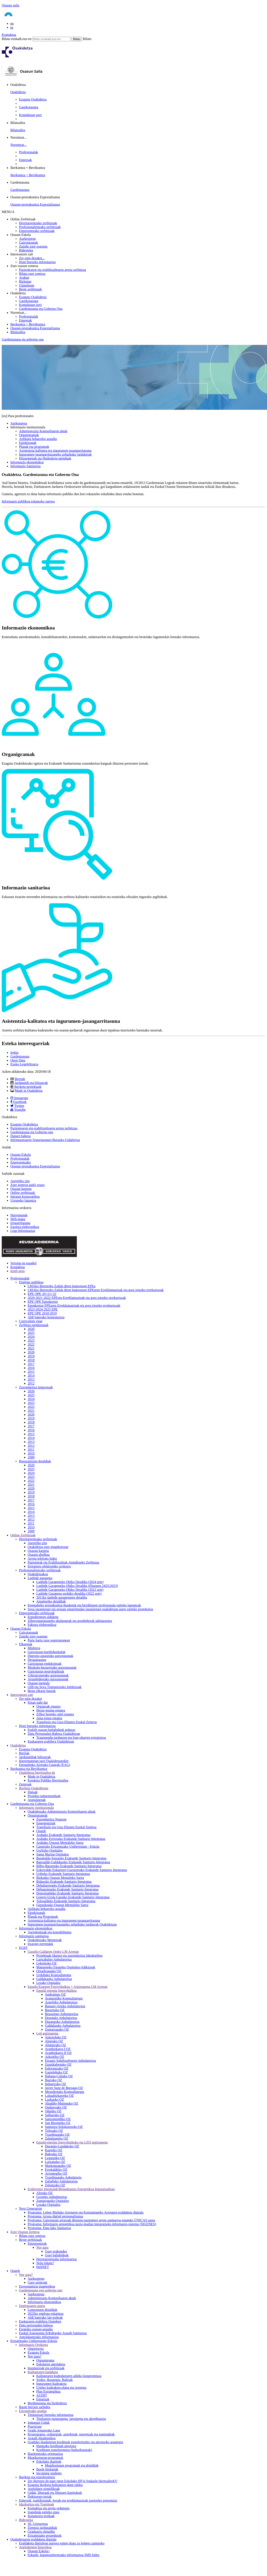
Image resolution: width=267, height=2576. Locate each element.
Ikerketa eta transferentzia (37, 2477)
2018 (31, 1360)
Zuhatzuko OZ (55, 2185)
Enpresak (25, 160)
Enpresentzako (20, 1162)
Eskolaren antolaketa (50, 2364)
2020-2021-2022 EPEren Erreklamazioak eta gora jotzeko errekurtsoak (77, 1298)
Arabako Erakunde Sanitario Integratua (63, 1835)
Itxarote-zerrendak (40, 1944)
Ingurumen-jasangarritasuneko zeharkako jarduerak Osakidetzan (72, 1924)
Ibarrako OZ (53, 2080)
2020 (31, 1352)
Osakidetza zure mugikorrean (48, 1547)
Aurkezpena (27, 238)
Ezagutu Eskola (38, 2352)
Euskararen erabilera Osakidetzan (51, 1741)
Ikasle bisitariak (47, 2469)
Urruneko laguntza (23, 1200)
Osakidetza (18, 92)
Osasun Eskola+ (39, 2551)
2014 (31, 1375)
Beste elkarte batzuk (42, 1691)
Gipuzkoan (26, 285)
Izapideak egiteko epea (43, 2512)
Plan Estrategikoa (48, 2391)
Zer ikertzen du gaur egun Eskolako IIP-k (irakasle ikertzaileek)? (72, 2481)
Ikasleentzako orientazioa (45, 2454)
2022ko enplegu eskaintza (45, 2313)
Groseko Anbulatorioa (51, 2197)
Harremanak (18, 1215)
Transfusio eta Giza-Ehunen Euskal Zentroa (66, 1722)
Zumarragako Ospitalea (52, 2201)
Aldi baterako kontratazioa (46, 1317)
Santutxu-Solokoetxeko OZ (64, 2127)
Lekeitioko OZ (46, 1963)
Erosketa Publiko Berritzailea (48, 1780)
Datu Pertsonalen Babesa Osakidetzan (54, 1733)
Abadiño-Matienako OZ (61, 2103)
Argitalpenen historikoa (35, 2547)
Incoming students (49, 2473)
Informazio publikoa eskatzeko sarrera (28, 501)
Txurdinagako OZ (57, 2134)
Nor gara (42, 2247)
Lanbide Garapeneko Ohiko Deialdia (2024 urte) (69, 1582)
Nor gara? (26, 2275)
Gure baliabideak (57, 2255)
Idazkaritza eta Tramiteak (36, 2504)
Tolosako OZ (54, 2131)
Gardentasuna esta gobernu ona (40, 2290)
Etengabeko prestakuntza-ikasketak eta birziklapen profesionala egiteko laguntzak (84, 1605)
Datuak (33, 1792)
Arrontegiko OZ (56, 2173)
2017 (31, 1364)
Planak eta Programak (43, 1916)
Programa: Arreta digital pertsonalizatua (55, 2216)
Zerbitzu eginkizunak (33, 1325)
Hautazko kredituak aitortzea (56, 2446)
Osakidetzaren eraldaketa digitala (33, 2539)
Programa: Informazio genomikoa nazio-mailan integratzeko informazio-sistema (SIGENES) (92, 2224)
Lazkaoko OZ (54, 2099)
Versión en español (23, 1263)
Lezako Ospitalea (48, 1983)
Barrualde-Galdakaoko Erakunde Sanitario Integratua (73, 1862)
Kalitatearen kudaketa (43, 2372)
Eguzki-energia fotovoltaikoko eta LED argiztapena (72, 2142)
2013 (31, 1379)
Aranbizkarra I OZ (58, 2049)
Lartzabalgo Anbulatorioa (54, 1959)
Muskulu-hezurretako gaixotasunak (52, 1667)
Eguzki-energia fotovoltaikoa (56, 1990)
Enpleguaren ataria (32, 2306)
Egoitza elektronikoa (24, 1227)
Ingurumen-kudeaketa (51, 2383)
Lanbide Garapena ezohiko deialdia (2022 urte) (69, 1593)
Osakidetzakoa (38, 1574)
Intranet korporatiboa (25, 1196)
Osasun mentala (39, 1683)
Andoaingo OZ (55, 1994)
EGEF (23, 1948)
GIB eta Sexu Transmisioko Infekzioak (55, 1687)
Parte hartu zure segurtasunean (49, 1640)
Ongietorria (36, 2348)
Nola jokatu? (45, 2263)
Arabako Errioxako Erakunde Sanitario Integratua (70, 1839)
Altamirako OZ (55, 2045)
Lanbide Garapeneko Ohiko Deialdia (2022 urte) (69, 1589)
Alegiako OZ (54, 2041)
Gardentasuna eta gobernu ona (23, 339)
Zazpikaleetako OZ (58, 2064)
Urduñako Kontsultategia (53, 1975)
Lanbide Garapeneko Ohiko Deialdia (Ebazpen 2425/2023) (77, 1586)
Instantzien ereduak (41, 2516)
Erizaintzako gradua (33, 2411)
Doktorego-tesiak (40, 2496)
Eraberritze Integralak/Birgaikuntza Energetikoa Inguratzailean (71, 2189)
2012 (31, 1383)
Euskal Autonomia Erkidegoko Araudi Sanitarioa (53, 2333)
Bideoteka (26, 250)
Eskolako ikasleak (48, 2461)
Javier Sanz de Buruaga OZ (64, 2088)
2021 (31, 1348)
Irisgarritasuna (20, 1223)
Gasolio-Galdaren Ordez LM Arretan (53, 1951)
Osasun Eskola (20, 1154)
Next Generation (30, 2208)
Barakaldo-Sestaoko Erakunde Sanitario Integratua (71, 1858)
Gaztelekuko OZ (56, 2072)
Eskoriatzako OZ (56, 2068)
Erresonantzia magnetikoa (37, 2286)
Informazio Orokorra (33, 2345)
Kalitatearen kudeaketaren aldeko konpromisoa (68, 2376)
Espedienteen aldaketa (43, 1617)
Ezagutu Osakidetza (33, 99)
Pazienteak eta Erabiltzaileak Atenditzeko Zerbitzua (63, 1562)
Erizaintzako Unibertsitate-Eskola (33, 2341)
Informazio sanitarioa (34, 1936)
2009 (31, 1457)
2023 (31, 1340)
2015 (31, 1372)
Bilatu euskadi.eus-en (17, 39)
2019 (31, 1356)
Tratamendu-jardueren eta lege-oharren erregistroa (71, 1737)
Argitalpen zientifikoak (44, 2489)
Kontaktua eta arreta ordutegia (49, 2508)
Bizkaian (25, 281)
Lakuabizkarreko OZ (59, 2095)
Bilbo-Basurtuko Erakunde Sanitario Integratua (69, 1866)
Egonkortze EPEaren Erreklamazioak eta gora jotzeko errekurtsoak (74, 1305)
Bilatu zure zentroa (32, 273)
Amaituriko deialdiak (51, 1601)
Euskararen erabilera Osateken (40, 2321)
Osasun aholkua (39, 1554)
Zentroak (25, 1784)
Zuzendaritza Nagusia (51, 1819)
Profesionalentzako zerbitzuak (40, 227)
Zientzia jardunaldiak (42, 2528)
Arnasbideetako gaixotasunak (48, 1679)
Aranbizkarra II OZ (58, 2053)
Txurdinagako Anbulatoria (63, 2177)
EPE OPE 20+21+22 (42, 1294)
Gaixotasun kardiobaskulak (46, 1652)
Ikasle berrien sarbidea (34, 2407)
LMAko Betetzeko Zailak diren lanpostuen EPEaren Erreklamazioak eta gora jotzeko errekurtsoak (96, 1290)
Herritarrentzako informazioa (56, 2259)
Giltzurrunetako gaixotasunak (48, 1675)
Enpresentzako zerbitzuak (37, 231)
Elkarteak (25, 1644)
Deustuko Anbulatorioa (61, 2018)
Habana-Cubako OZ (59, 2076)
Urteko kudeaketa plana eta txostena (61, 2387)
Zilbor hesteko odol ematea (55, 1714)
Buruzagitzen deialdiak (35, 1461)
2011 (31, 1449)
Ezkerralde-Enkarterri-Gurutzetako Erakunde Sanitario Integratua (81, 1870)
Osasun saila (10, 5)
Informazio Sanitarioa (25, 466)
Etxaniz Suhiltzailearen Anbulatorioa (70, 2060)
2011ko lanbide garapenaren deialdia (61, 1597)
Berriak (20, 1079)
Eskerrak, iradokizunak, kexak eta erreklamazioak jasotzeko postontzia (68, 2500)
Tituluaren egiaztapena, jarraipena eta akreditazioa (71, 2419)
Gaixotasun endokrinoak (45, 1663)
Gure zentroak (37, 2282)
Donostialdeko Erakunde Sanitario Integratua (67, 1893)
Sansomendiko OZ (58, 2119)
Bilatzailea (17, 130)
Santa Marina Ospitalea (52, 1854)
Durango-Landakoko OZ (62, 2146)
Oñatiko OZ (53, 2111)
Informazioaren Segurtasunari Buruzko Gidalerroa (45, 1140)
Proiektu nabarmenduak (44, 1796)
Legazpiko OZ (55, 2158)
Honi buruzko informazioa (37, 262)
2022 (31, 1344)
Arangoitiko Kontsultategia (64, 1998)
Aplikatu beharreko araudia (38, 439)
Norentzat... (18, 145)
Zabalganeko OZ (56, 2138)
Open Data (17, 1060)
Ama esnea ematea (49, 1718)
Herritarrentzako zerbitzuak (38, 223)
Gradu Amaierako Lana (44, 2430)
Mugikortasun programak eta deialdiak (71, 2465)
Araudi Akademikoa (41, 2438)
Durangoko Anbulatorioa (62, 2022)
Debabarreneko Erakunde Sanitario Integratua (68, 1885)
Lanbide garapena (40, 1578)
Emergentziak (45, 1823)
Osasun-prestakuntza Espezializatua (35, 204)
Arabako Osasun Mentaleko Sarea (59, 1842)
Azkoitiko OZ (54, 2057)
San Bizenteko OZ (57, 2123)
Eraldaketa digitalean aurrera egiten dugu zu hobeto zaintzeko (61, 2543)
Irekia (14, 1052)
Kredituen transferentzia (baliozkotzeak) (64, 2450)
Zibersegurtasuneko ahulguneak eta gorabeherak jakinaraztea (70, 1621)
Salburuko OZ (55, 2115)
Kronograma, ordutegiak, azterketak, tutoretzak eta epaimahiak (71, 2434)
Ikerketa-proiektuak (27, 1087)
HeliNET (42, 2267)
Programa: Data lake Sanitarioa (49, 2228)
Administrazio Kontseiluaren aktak (43, 431)
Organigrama (45, 2360)
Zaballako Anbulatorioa (61, 2181)
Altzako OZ (44, 2193)
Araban (24, 277)
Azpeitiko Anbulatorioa (61, 2002)
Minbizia (34, 1648)
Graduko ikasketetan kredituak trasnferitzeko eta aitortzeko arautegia (75, 2442)
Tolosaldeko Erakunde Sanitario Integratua (65, 1901)
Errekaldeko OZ (56, 2169)
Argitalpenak (37, 1800)
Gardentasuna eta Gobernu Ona (40, 309)
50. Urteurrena (38, 2524)
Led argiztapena (47, 2033)
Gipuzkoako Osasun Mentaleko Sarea (62, 1905)
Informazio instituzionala (36, 1807)
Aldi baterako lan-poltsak (45, 2317)
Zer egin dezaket (30, 1698)
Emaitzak (42, 2399)
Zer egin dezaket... (32, 258)
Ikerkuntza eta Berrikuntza (28, 1769)
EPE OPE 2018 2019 (42, 1313)
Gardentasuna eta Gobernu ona (31, 1132)
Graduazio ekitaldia (41, 2531)
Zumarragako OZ (57, 2029)
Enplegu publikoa (31, 1282)
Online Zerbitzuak (23, 1535)
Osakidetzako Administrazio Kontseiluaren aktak (61, 1811)
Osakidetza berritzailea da (37, 1772)
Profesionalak (28, 152)
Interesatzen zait (21, 1695)
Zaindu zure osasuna (33, 246)
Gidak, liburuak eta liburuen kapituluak (55, 2492)
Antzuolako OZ (55, 2037)
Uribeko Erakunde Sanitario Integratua (63, 1874)
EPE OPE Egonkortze (43, 1301)
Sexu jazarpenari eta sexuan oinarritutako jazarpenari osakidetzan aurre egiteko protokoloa (90, 1609)
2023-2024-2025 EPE (43, 1309)
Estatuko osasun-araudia (36, 2329)
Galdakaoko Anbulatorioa (54, 1979)
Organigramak (29, 435)
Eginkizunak (27, 443)
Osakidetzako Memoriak (45, 1940)
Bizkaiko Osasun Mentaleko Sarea (60, 1878)
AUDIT (41, 2395)
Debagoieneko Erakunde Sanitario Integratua (67, 1889)
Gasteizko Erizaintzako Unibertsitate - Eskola (67, 1846)
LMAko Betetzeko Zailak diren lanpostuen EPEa (61, 1286)
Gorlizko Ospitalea (49, 1850)
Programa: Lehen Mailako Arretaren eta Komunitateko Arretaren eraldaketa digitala (86, 2212)
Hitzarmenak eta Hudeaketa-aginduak (45, 458)
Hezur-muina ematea (50, 1710)
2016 (31, 1368)
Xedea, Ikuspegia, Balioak (54, 2380)
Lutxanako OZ (55, 2162)
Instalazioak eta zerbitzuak (46, 2368)
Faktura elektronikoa (42, 1625)
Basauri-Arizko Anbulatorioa (65, 2006)
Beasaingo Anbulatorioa (61, 2014)
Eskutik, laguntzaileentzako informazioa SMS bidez (64, 2555)
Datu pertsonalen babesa (36, 2325)
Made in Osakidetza (29, 1090)
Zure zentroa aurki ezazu (27, 1185)
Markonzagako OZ (58, 2166)
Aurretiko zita (20, 1181)
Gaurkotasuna (28, 107)
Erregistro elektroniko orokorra (49, 1566)
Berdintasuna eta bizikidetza (47, 2403)
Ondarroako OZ (56, 2107)
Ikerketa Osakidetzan (33, 1788)
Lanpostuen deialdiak (42, 2310)
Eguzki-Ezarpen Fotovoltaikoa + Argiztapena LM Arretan (67, 1986)
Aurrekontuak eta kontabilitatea (49, 1932)
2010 (31, 1453)
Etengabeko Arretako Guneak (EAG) (44, 1765)
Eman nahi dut (38, 1702)
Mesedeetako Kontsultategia (64, 2092)
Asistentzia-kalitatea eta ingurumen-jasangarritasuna (55, 450)
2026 (31, 1329)
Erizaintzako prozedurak (45, 2535)
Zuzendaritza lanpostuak (36, 1387)
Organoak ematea (48, 1706)
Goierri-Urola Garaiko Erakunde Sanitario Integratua (72, 1897)
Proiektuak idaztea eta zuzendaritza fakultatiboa (69, 1955)
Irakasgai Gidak (39, 2422)
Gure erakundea (56, 2251)
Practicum (35, 2426)
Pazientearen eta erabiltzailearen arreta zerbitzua (52, 270)
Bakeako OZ (53, 2154)
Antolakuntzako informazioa (39, 2337)
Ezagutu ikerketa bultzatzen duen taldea (55, 2485)
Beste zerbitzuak (30, 289)
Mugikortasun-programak (45, 2457)
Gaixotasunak (28, 242)
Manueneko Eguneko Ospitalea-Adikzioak (65, 1967)
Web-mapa (17, 1219)
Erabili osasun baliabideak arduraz (51, 1730)
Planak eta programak (34, 446)
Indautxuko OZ (55, 2084)
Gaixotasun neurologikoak (46, 1671)
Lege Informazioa (22, 1231)
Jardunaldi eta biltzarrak (31, 1083)
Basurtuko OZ (55, 2010)
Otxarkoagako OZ (48, 1971)
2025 (31, 1333)
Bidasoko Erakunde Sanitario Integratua (64, 1881)
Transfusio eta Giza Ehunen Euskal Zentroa (66, 1827)
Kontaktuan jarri (30, 115)
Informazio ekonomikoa (27, 462)
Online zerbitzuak (22, 1192)
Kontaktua (9, 35)
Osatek (41, 1831)
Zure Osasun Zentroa (24, 2232)
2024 (31, 1336)
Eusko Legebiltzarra (24, 1064)
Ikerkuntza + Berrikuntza (27, 175)
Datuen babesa (20, 1136)
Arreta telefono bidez (42, 1558)
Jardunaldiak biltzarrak (35, 1757)
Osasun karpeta (21, 1189)
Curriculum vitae (31, 1321)
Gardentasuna (19, 190)
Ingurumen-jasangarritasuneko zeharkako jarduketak (55, 454)
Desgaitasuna (37, 1660)
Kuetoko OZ (53, 2150)
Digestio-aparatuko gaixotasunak (50, 1656)
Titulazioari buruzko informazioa (50, 2415)
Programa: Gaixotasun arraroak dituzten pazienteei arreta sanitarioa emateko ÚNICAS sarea (91, 2220)
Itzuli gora (17, 1271)
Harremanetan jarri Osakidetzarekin (43, 1761)
